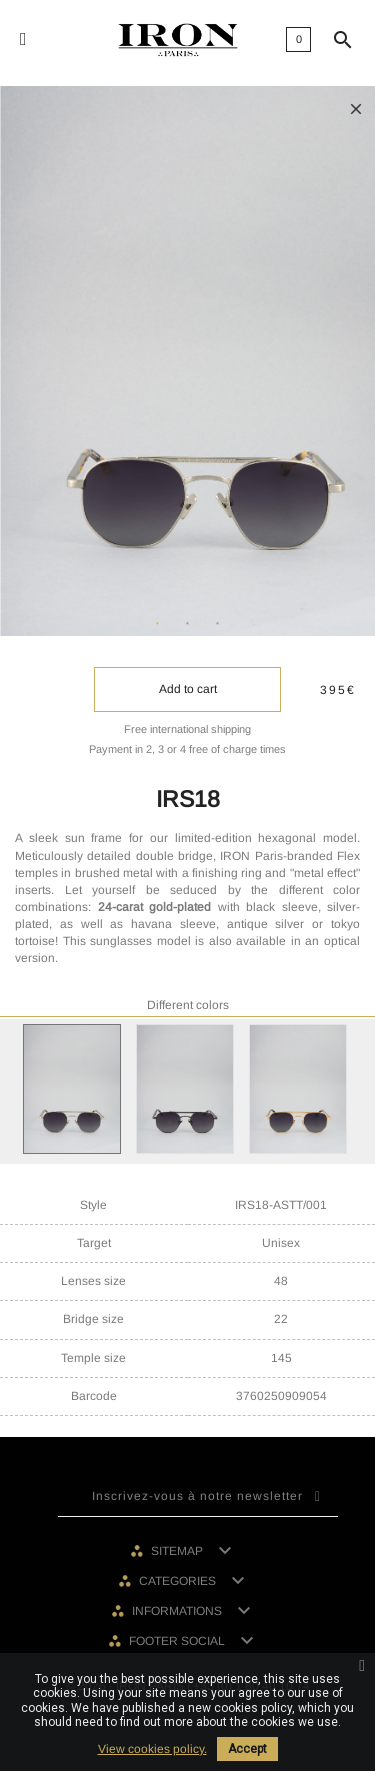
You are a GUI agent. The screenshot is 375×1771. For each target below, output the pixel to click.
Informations (178, 1611)
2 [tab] (188, 624)
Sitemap (178, 1551)
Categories (179, 1581)
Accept (247, 1749)
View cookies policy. (152, 1749)
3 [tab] (218, 624)
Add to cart (188, 689)
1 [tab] (158, 624)
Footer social (178, 1641)
